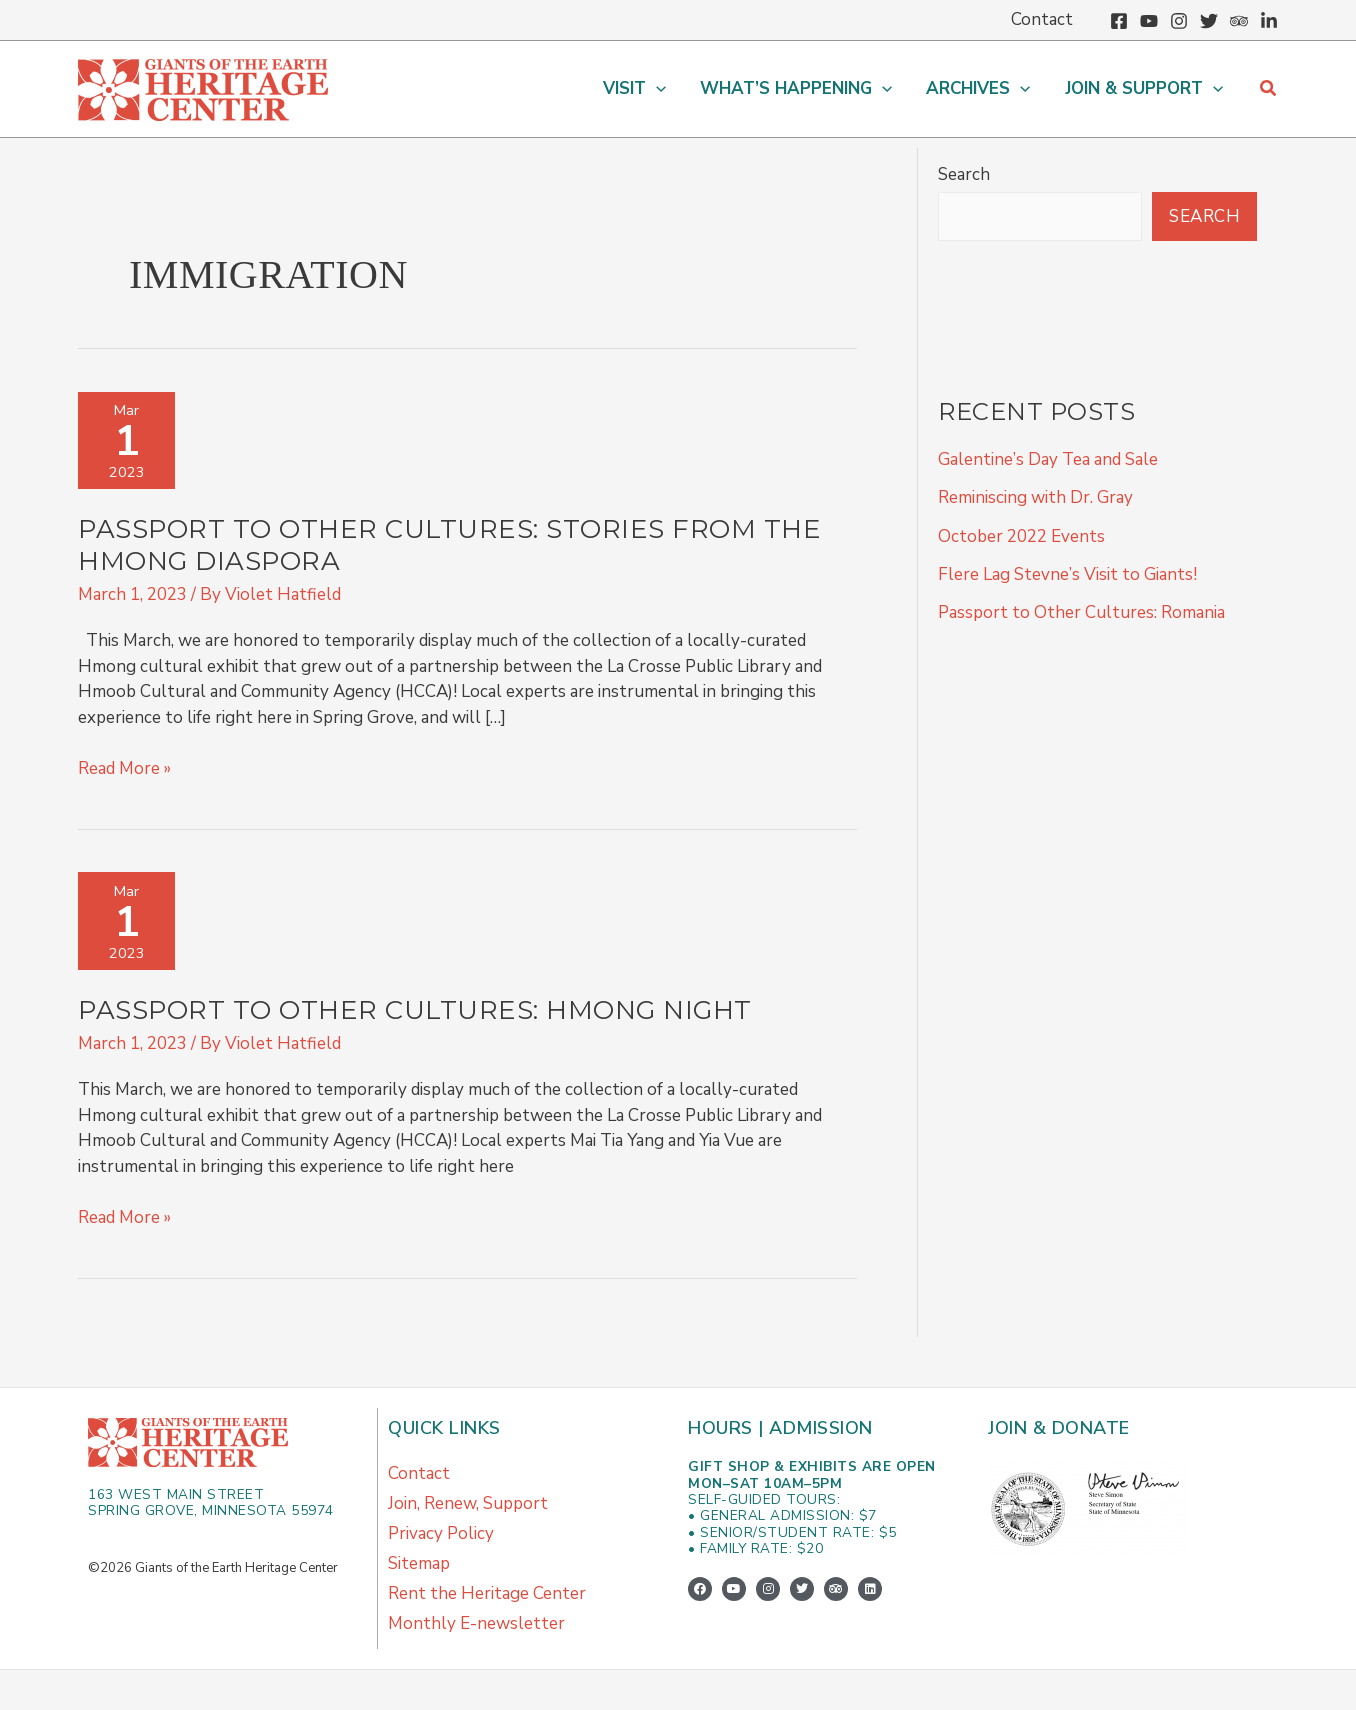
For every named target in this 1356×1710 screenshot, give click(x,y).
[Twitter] (1209, 21)
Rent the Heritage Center (487, 1593)
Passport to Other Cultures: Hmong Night (415, 1010)
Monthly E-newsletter (476, 1623)
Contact (419, 1473)
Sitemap (419, 1563)
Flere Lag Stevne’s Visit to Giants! (1067, 574)
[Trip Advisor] (1239, 21)
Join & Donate (1059, 1428)
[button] (634, 89)
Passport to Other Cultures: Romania (1081, 612)
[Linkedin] (1269, 21)
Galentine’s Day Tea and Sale (1048, 459)
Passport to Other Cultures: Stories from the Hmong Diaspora (449, 545)
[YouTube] (1149, 21)
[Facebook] (1119, 21)
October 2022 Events (1021, 536)
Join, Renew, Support (468, 1503)
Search (964, 174)
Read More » (124, 768)
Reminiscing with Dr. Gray (1035, 497)
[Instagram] (1179, 21)
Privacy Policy (441, 1533)
